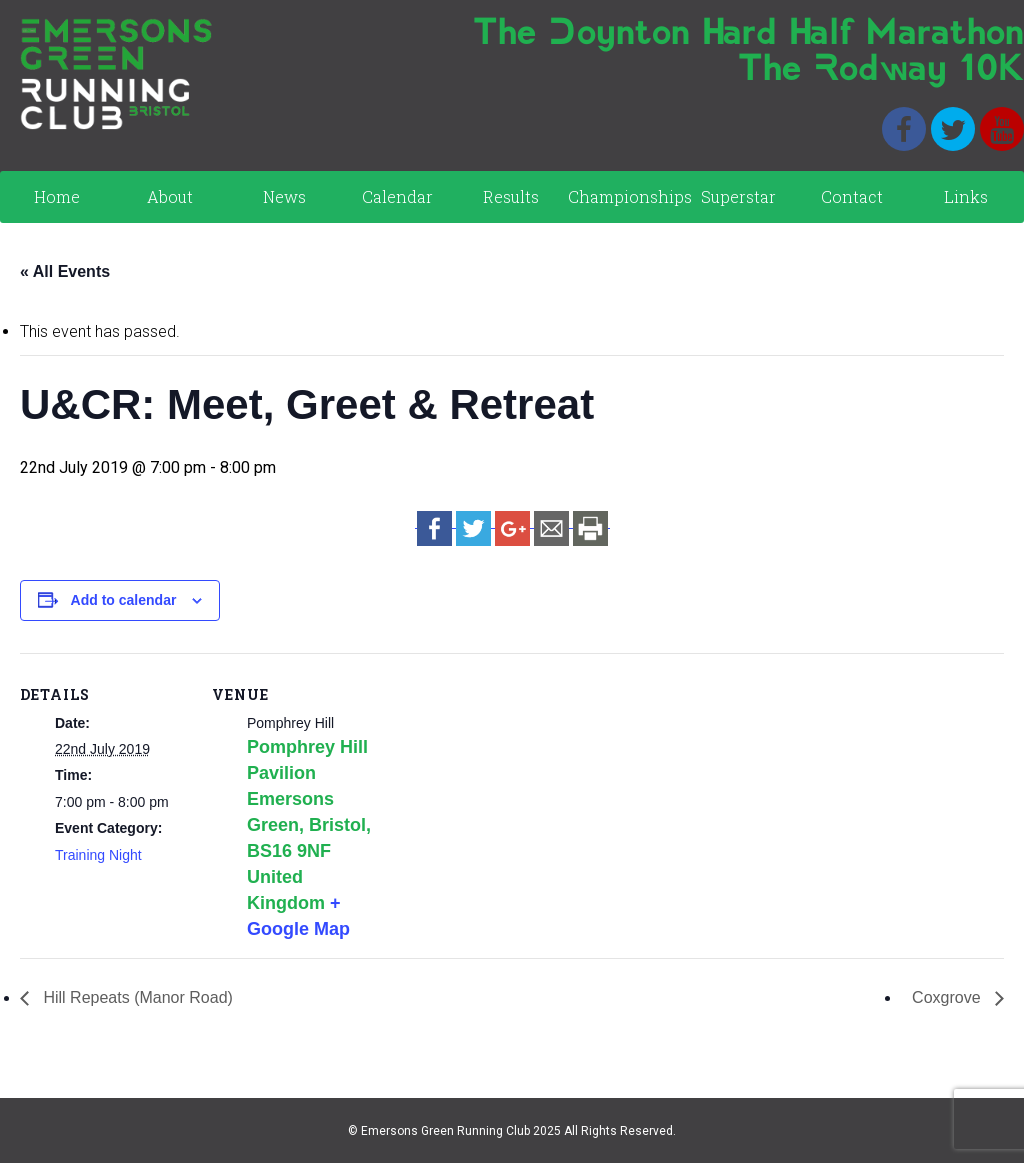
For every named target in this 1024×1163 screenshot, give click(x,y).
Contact (852, 196)
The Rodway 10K (881, 71)
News (284, 196)
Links (966, 196)
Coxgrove (948, 997)
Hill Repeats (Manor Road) (136, 997)
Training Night (98, 855)
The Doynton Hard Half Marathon (748, 35)
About (170, 196)
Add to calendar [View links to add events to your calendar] (124, 600)
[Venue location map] (509, 791)
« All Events (65, 271)
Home (57, 196)
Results (511, 196)
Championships (625, 196)
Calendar (397, 196)
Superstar (738, 196)
